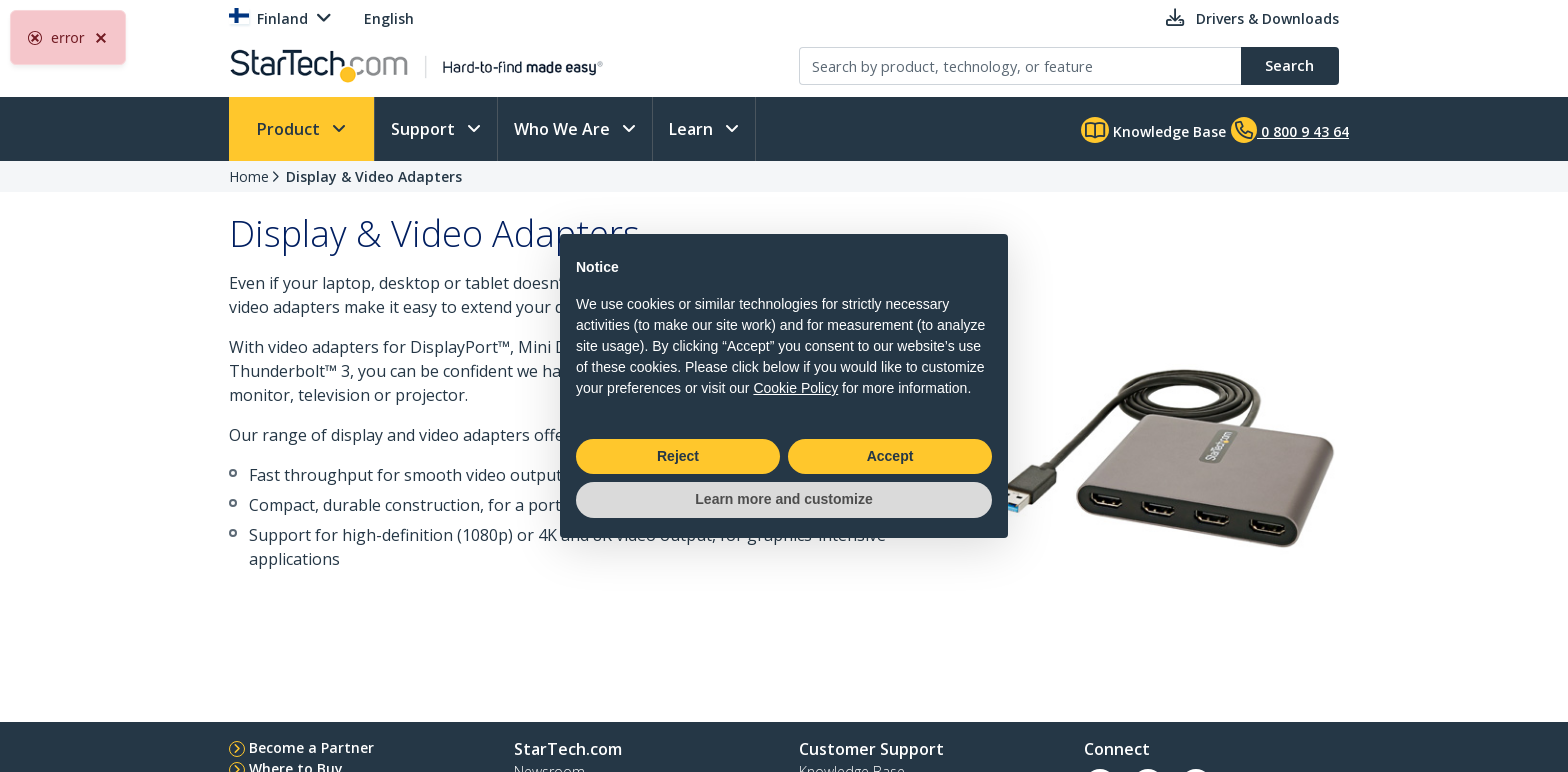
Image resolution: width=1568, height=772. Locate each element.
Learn (693, 129)
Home (249, 176)
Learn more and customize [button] (783, 499)
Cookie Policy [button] (795, 388)
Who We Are (564, 129)
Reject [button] (678, 456)
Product (290, 129)
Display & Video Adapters (374, 176)
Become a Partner (311, 747)
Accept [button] (890, 456)
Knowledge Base (1153, 130)
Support (425, 129)
